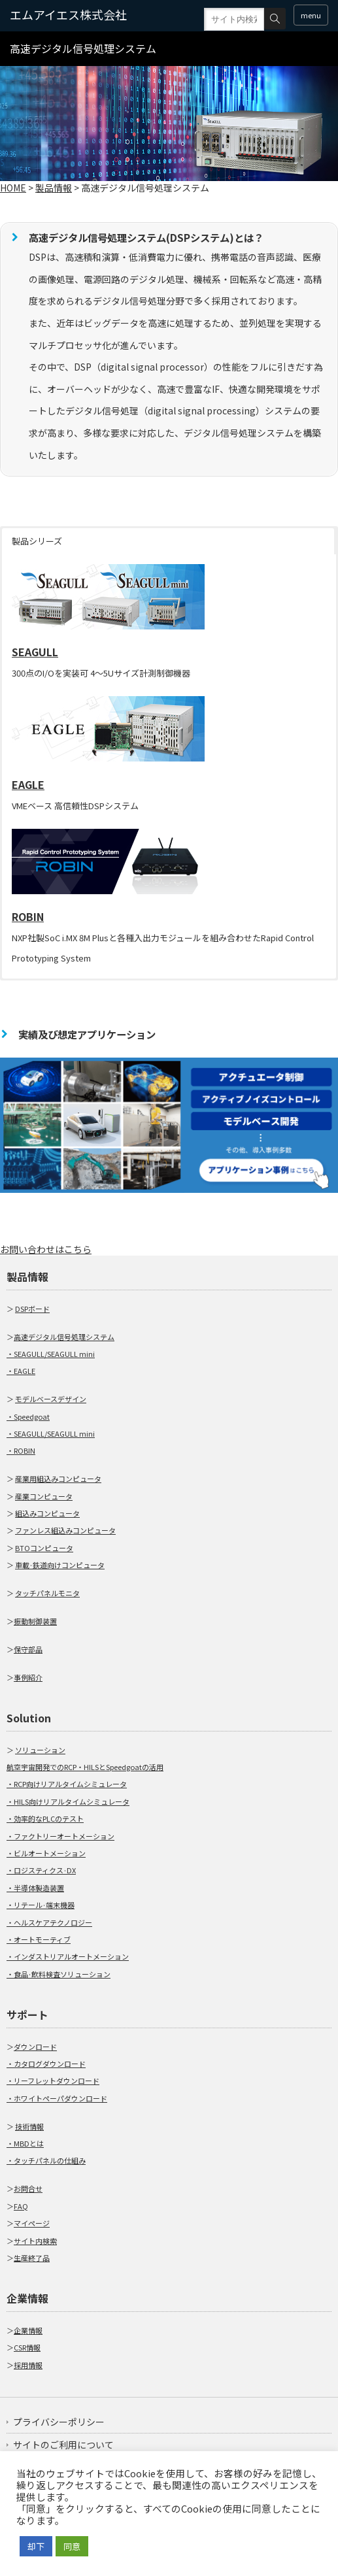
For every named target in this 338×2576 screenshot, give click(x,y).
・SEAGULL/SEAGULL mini (51, 1353)
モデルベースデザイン (50, 1399)
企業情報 (28, 2330)
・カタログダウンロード (46, 2063)
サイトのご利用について (63, 2444)
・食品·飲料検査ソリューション (58, 1974)
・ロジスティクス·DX (41, 1870)
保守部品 (28, 1649)
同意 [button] (71, 2546)
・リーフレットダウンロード (53, 2080)
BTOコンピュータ (44, 1548)
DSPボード (32, 1308)
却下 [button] (35, 2546)
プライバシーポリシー (59, 2421)
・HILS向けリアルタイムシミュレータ (68, 1801)
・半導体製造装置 (35, 1887)
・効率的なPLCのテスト (45, 1818)
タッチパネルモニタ (47, 1593)
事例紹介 (28, 1677)
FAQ (21, 2206)
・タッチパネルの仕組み (46, 2160)
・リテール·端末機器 (41, 1904)
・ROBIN (21, 1450)
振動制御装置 (35, 1621)
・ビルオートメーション (46, 1853)
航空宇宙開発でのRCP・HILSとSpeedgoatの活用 (85, 1767)
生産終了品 (32, 2257)
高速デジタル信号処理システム (64, 1336)
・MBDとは (25, 2143)
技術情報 (29, 2126)
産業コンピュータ (44, 1496)
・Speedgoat (28, 1416)
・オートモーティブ (39, 1939)
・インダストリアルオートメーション (68, 1956)
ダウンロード (35, 2046)
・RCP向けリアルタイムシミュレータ (67, 1784)
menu (311, 15)
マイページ (32, 2223)
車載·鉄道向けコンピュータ (60, 1565)
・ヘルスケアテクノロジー (49, 1922)
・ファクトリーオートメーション (60, 1836)
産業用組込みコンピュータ (58, 1478)
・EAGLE (21, 1370)
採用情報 (28, 2365)
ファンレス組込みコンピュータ (65, 1530)
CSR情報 (27, 2347)
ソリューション (40, 1750)
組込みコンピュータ (47, 1513)
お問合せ (28, 2188)
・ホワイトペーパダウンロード (57, 2098)
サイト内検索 (35, 2240)
